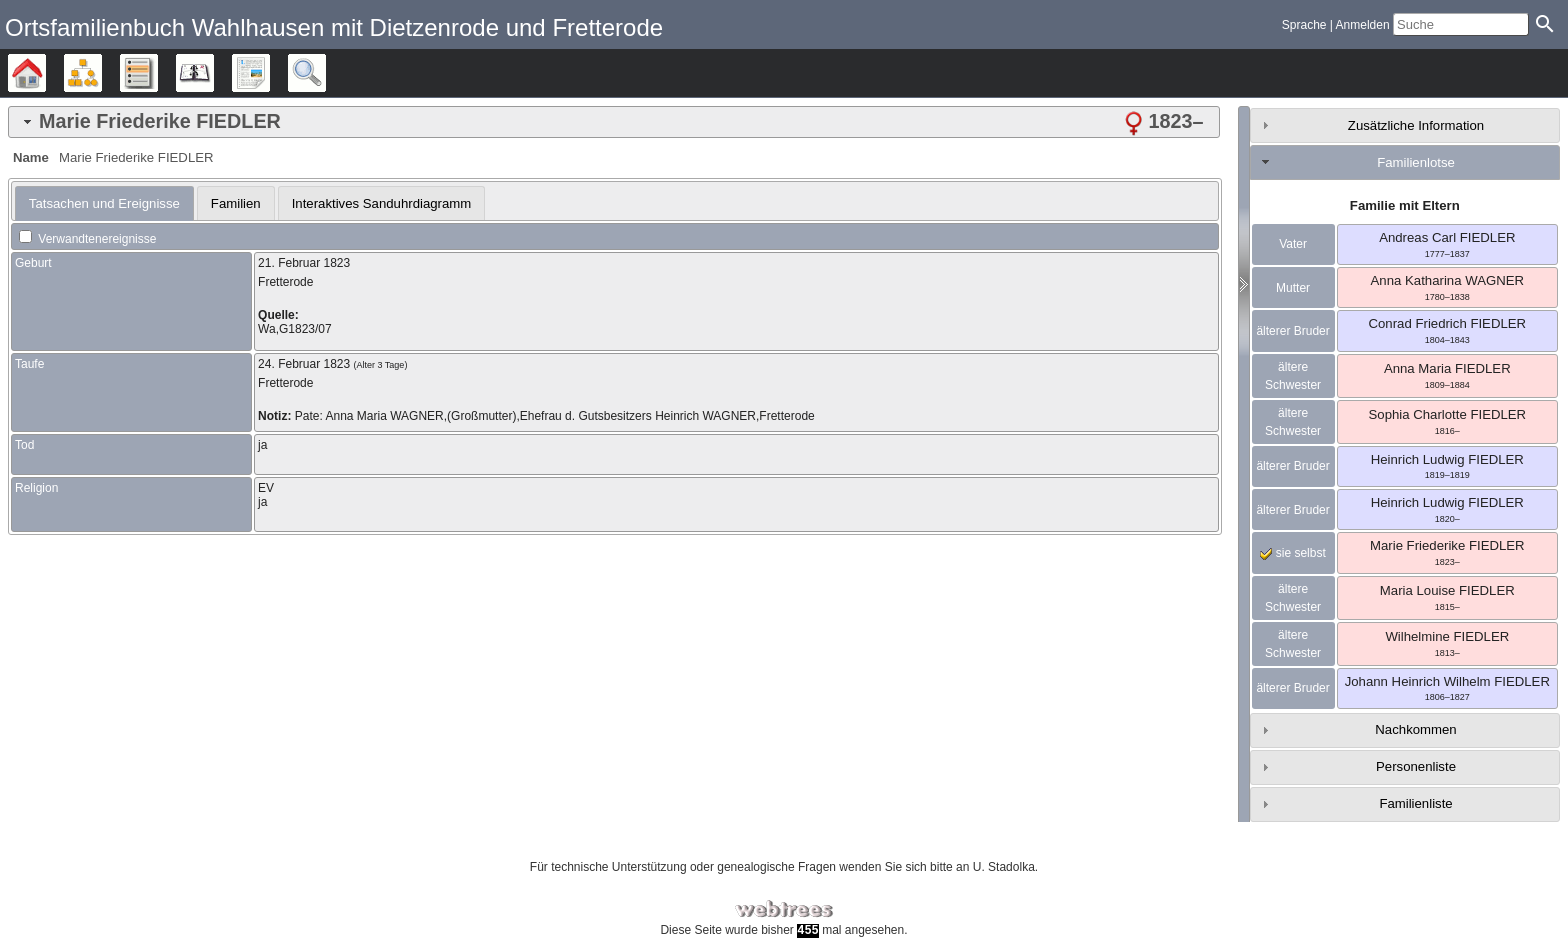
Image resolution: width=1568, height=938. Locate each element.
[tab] (614, 122)
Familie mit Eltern (1405, 205)
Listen (157, 73)
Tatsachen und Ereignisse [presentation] (104, 203)
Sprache (1304, 25)
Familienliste (1415, 803)
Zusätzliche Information (1416, 125)
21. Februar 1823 (304, 263)
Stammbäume (45, 73)
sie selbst (1292, 553)
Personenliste (1416, 766)
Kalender (213, 73)
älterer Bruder (1292, 331)
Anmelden (1363, 25)
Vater (1293, 244)
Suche (325, 73)
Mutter (1293, 288)
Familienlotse (1416, 162)
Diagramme (101, 73)
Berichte (269, 73)
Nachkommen (1415, 729)
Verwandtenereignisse (87, 239)
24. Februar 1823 (304, 364)
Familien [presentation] (236, 203)
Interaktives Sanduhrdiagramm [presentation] (382, 203)
